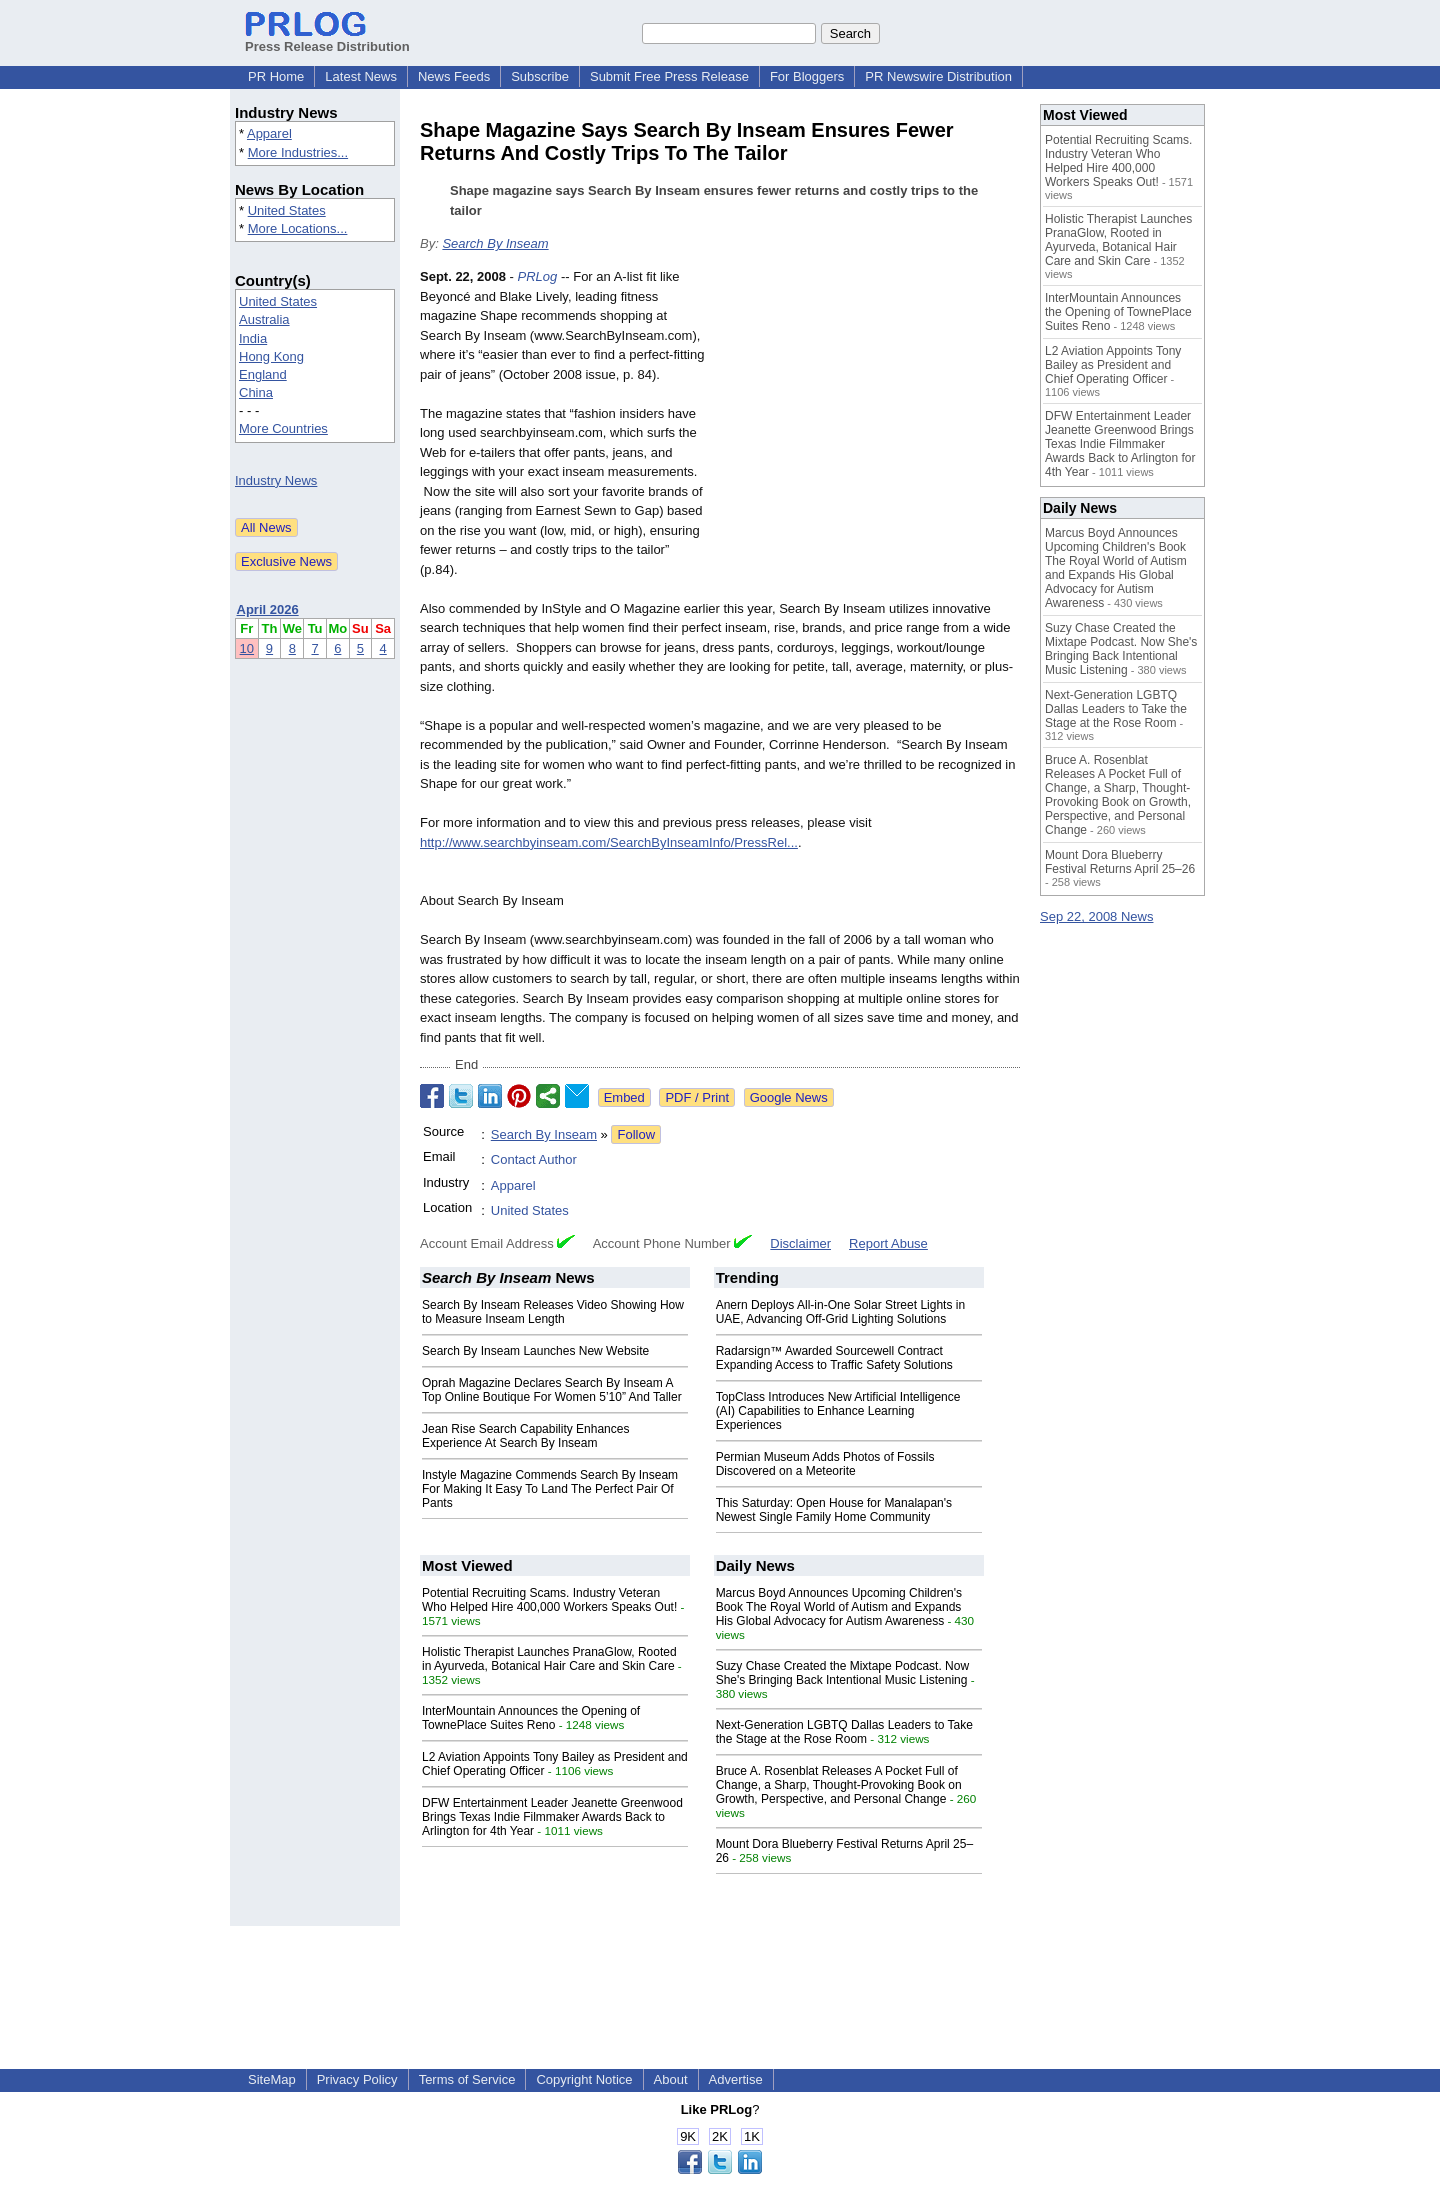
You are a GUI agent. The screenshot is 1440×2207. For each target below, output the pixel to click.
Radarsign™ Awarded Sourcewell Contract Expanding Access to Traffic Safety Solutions (834, 1358)
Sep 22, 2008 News (1096, 916)
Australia (264, 319)
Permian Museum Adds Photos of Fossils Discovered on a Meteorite (825, 1464)
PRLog (538, 276)
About (671, 2079)
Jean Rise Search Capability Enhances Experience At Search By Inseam (525, 1436)
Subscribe (540, 76)
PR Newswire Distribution (938, 76)
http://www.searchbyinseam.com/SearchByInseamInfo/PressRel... (609, 842)
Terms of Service (467, 2079)
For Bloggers (807, 76)
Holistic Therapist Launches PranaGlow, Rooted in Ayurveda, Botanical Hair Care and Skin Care (549, 1659)
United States (287, 210)
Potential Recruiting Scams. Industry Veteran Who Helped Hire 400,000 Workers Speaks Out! (549, 1600)
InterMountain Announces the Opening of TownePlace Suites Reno (531, 1718)
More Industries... (298, 152)
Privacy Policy (357, 2079)
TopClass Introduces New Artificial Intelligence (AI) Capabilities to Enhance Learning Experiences (838, 1411)
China (256, 392)
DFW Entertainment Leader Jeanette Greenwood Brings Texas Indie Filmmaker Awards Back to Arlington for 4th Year (552, 1817)
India (253, 338)
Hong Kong (271, 356)
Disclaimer (800, 1243)
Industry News (276, 480)
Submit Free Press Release (669, 76)
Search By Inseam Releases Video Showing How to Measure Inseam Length (553, 1312)
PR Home (276, 76)
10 (247, 648)
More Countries (283, 428)
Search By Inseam (495, 243)
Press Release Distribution (327, 39)
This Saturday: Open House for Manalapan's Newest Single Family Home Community (834, 1510)
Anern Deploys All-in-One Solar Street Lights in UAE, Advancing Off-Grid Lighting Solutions (840, 1312)
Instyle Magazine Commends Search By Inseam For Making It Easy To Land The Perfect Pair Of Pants (550, 1489)
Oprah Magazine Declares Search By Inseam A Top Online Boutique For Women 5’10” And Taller (552, 1390)
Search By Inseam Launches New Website (535, 1351)
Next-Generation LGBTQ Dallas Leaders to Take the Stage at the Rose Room (844, 1732)
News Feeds (454, 76)
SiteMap (272, 2079)
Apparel (269, 133)
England (263, 374)
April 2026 (268, 609)
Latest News (361, 76)
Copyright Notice (584, 2079)
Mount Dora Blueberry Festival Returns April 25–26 (1120, 862)
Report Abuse (888, 1243)
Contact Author (534, 1159)
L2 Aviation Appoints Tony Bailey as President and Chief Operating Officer (1113, 365)
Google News (789, 1097)
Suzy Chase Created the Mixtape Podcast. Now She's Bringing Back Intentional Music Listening (842, 1673)
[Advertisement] (870, 414)
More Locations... (298, 228)
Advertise (736, 2079)
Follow (636, 1134)
